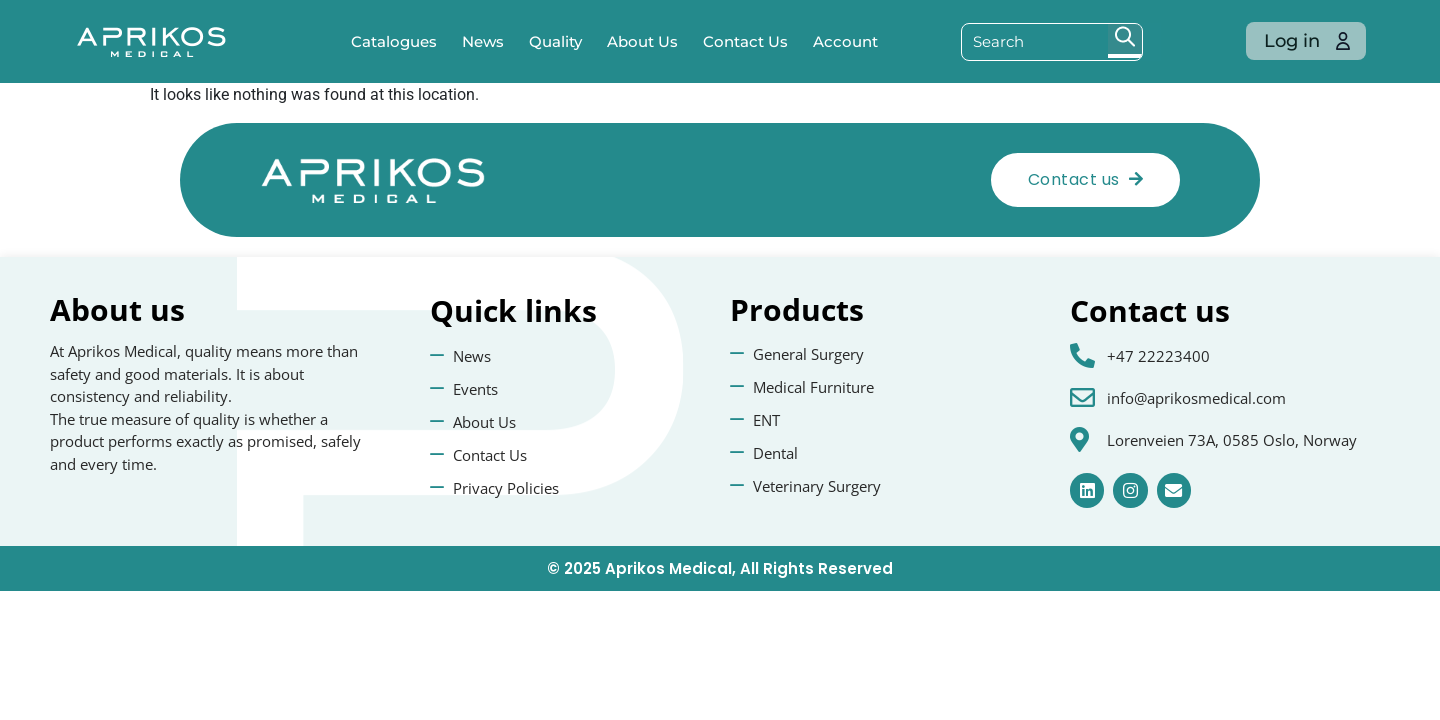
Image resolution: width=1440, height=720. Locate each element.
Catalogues (394, 41)
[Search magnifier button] (1125, 41)
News (483, 41)
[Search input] (1036, 41)
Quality (555, 41)
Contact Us (745, 41)
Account (845, 41)
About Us (642, 41)
